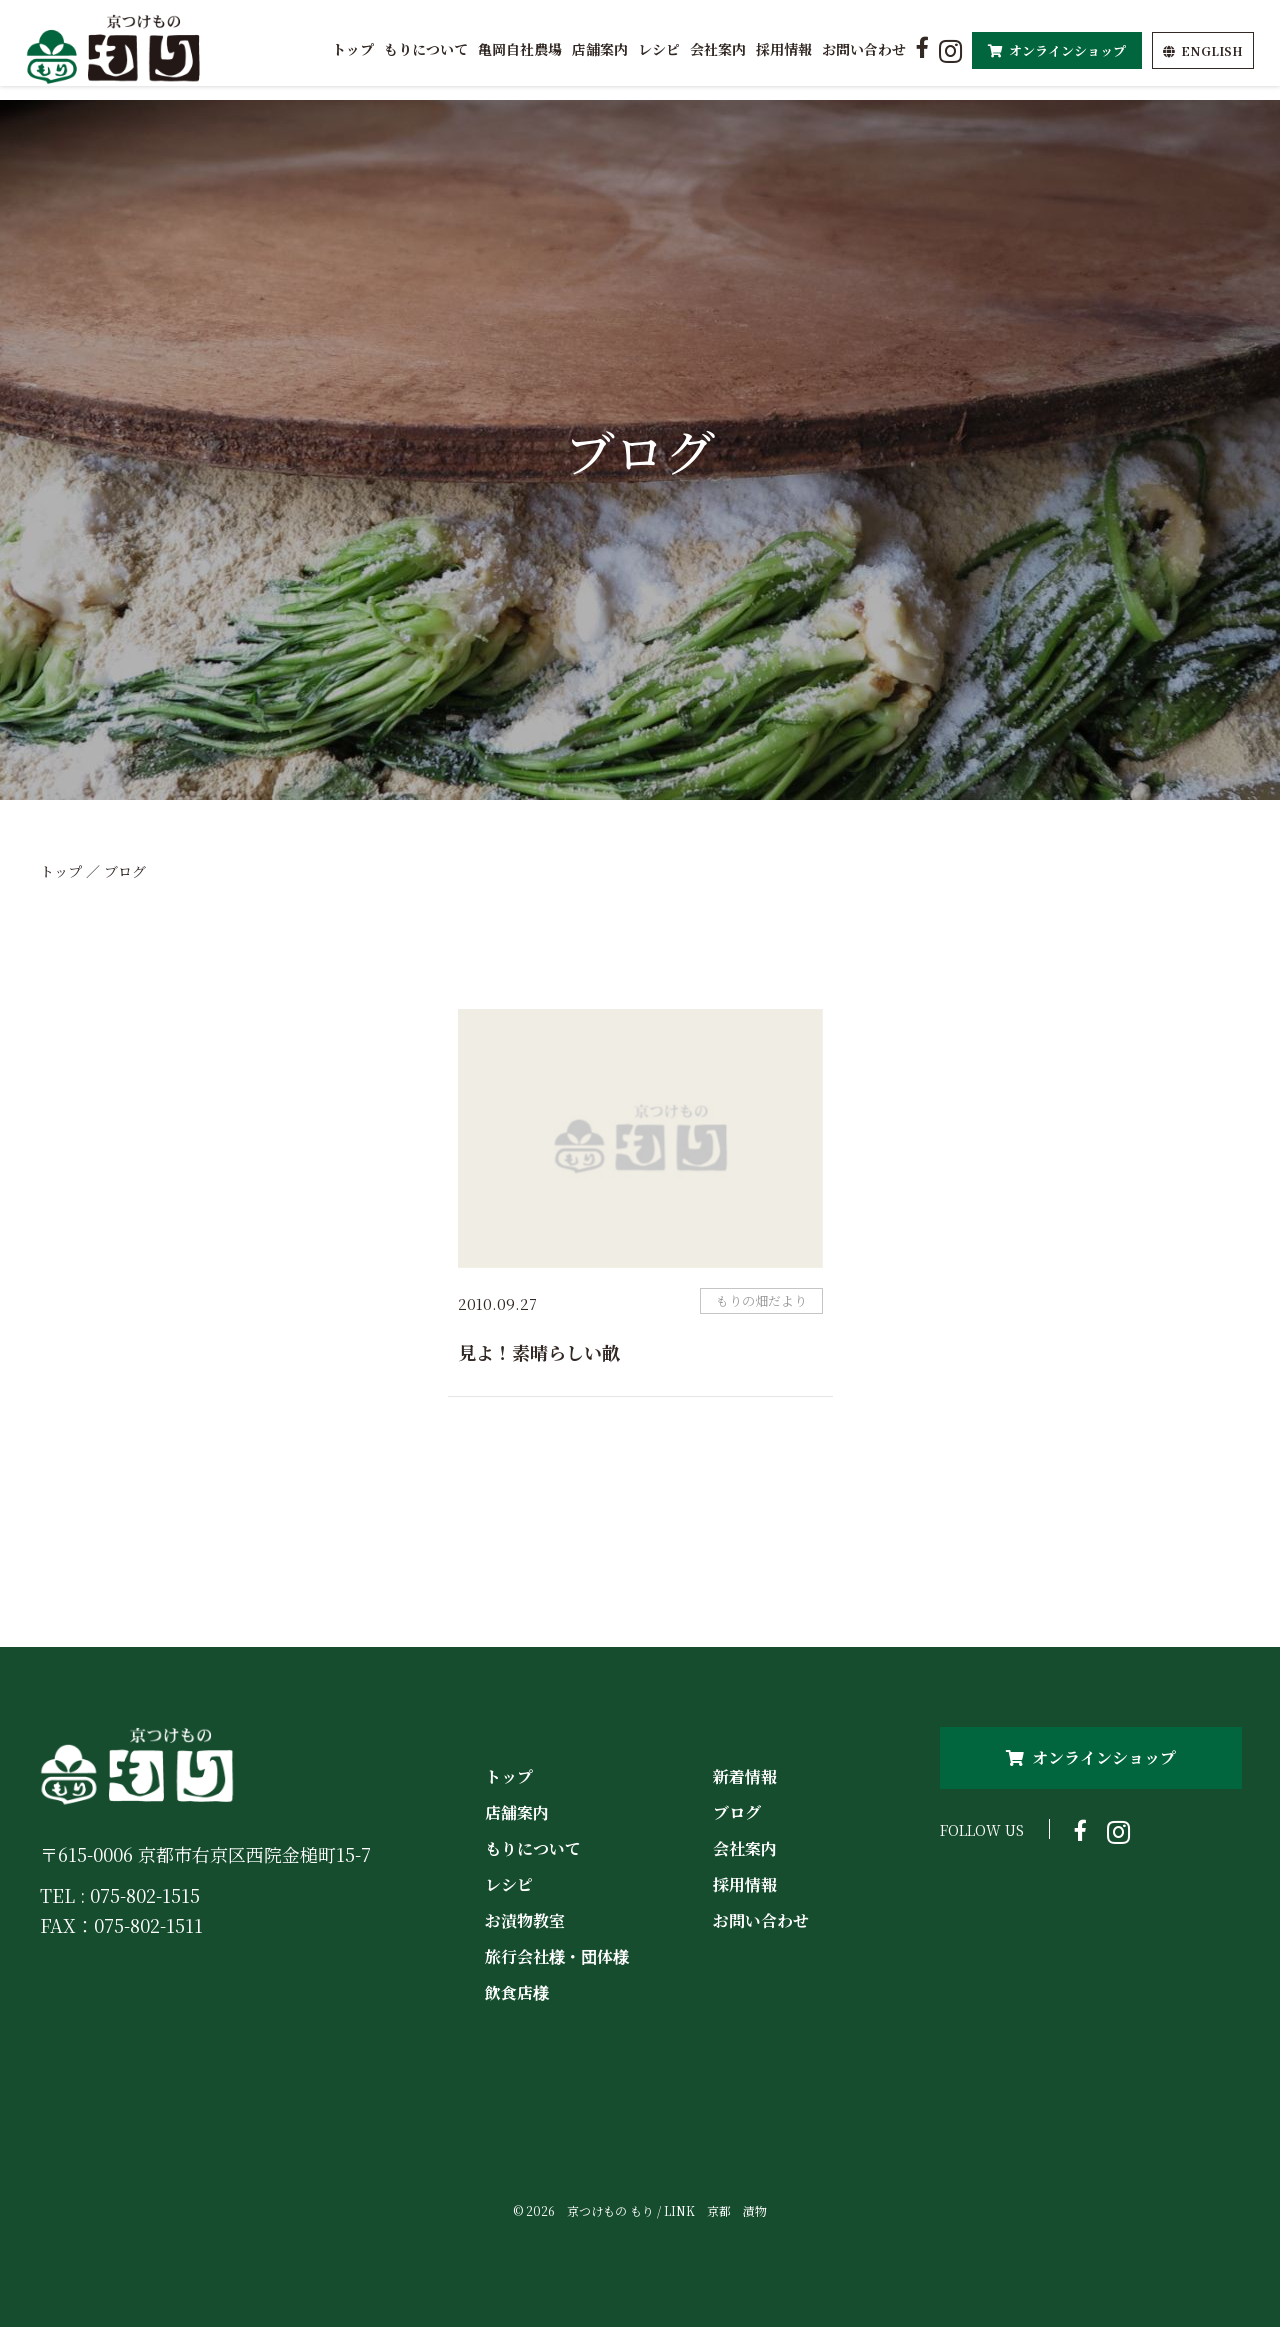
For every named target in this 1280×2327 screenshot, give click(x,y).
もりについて (426, 49)
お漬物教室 (525, 1920)
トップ (353, 49)
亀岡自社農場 (520, 49)
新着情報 (745, 1776)
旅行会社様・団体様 (557, 1956)
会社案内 (718, 49)
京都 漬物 (737, 2210)
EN (1203, 50)
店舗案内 (600, 49)
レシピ (659, 49)
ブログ (737, 1812)
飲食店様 (517, 1992)
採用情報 (784, 49)
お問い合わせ (864, 49)
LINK (679, 2210)
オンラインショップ (1057, 50)
